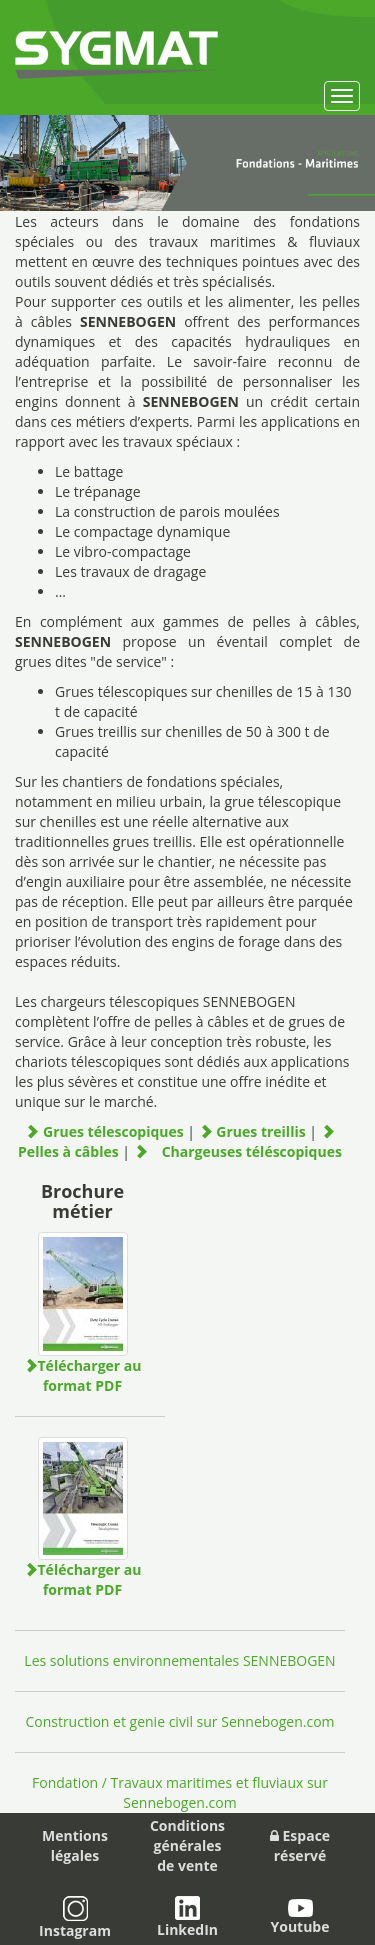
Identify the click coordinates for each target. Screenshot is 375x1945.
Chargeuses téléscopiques (238, 1151)
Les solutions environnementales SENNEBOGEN (179, 1660)
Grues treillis (254, 1131)
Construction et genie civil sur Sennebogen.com (179, 1721)
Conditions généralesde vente (187, 1845)
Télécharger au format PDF (83, 1375)
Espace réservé (300, 1845)
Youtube (299, 1917)
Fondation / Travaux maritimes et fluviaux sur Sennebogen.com (180, 1792)
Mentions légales (75, 1845)
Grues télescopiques (106, 1131)
